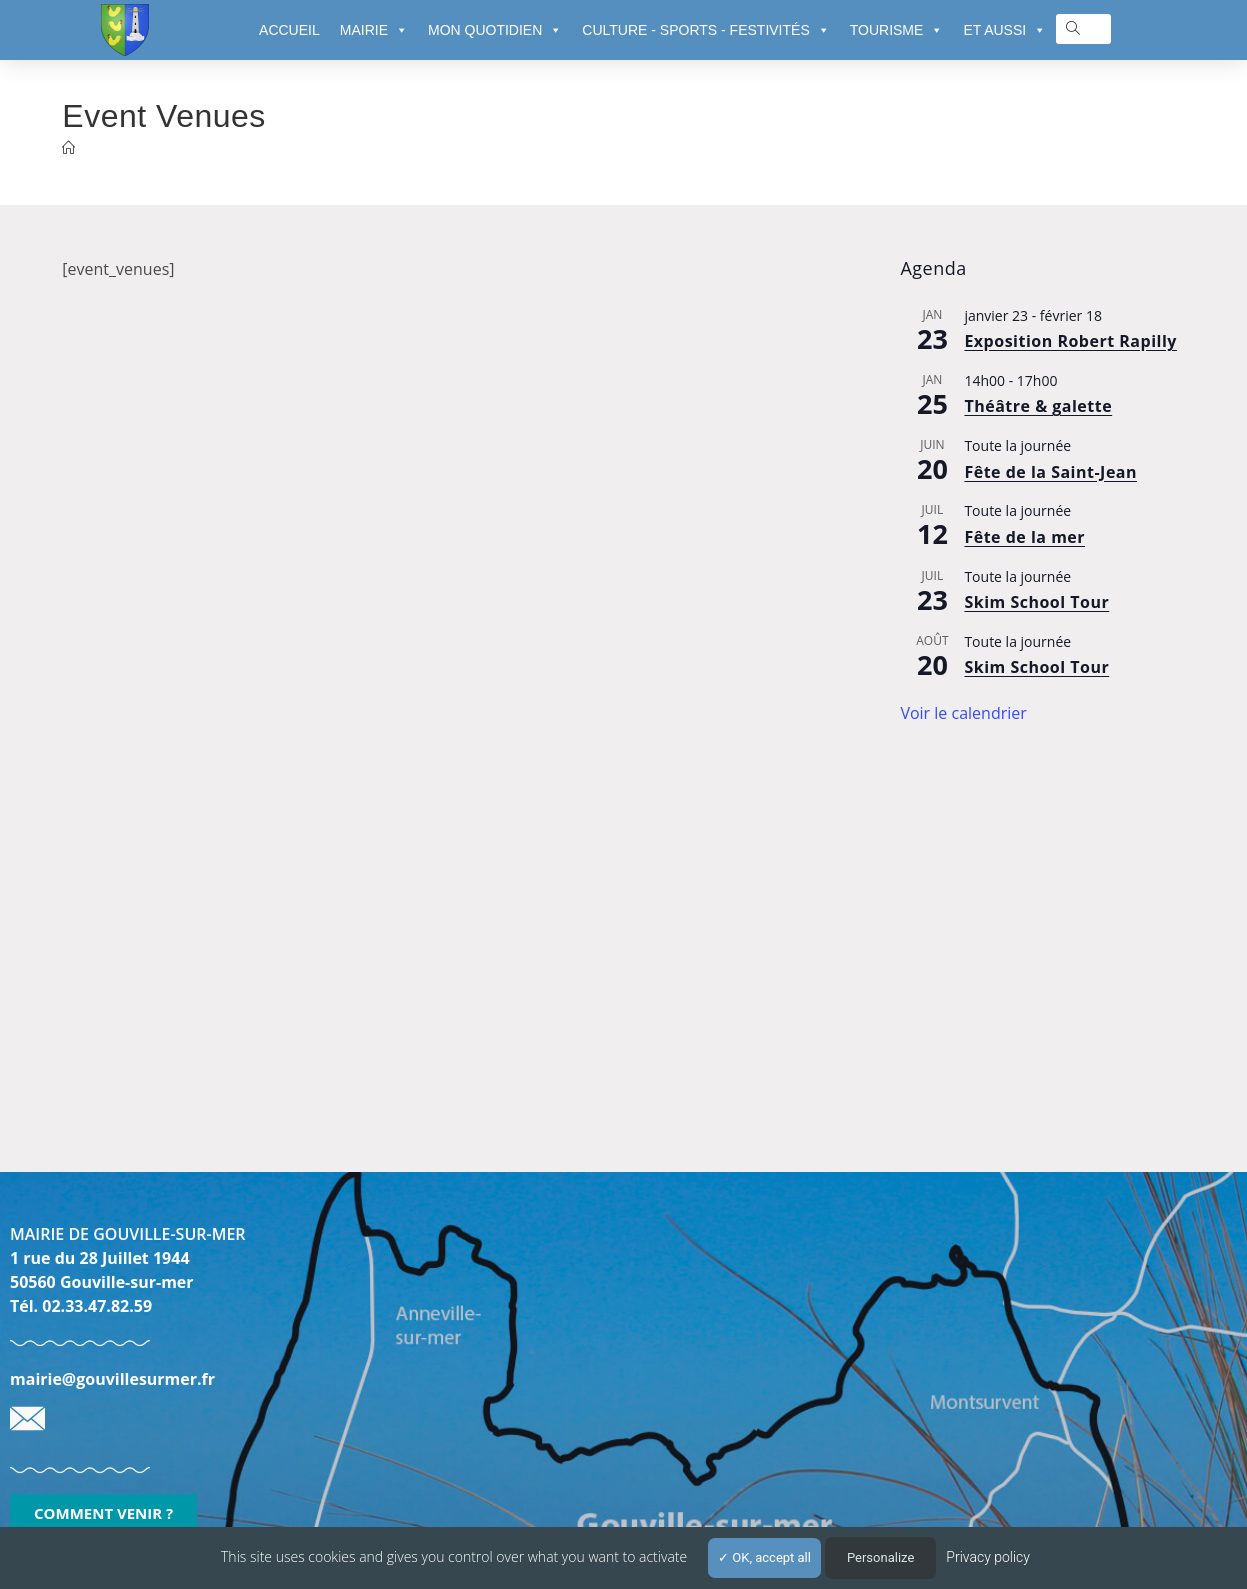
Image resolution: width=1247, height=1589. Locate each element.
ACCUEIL (289, 30)
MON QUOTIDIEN (495, 30)
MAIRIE (374, 30)
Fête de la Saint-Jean (1050, 472)
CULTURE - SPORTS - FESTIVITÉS (705, 30)
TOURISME (897, 30)
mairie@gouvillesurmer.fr (112, 1379)
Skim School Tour (1036, 602)
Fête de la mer (1024, 537)
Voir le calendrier (963, 713)
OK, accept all (764, 1557)
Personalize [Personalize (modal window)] (880, 1557)
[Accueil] (68, 148)
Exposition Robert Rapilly (1070, 341)
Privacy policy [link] (988, 1557)
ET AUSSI (1004, 30)
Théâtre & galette (1038, 406)
